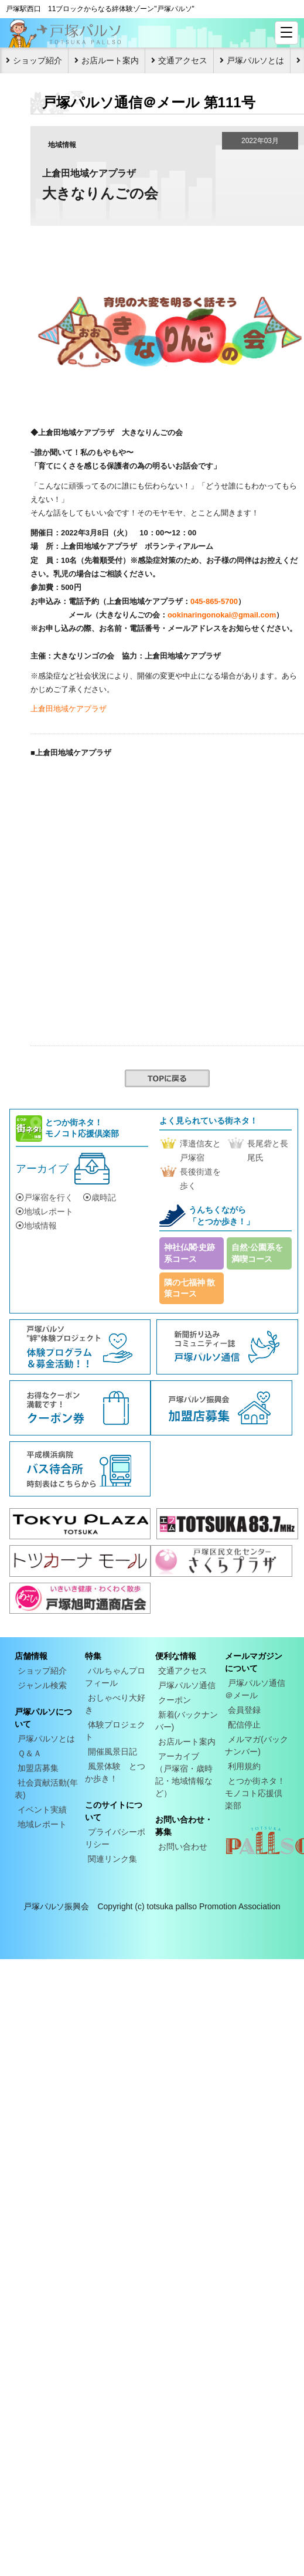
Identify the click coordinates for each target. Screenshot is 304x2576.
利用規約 (244, 1766)
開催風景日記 (112, 1751)
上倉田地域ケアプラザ (68, 708)
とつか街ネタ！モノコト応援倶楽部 (255, 1793)
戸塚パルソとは (255, 60)
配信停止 (244, 1724)
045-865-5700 (214, 601)
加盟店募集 (38, 1768)
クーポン (174, 1700)
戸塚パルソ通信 (187, 1685)
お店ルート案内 (110, 60)
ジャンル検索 (42, 1685)
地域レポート (44, 1211)
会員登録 (244, 1710)
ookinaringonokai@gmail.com (222, 614)
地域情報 (36, 1225)
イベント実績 (42, 1809)
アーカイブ (42, 1169)
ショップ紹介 (37, 60)
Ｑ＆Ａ (30, 1753)
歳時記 (99, 1197)
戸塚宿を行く (44, 1197)
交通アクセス (182, 60)
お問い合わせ (182, 1846)
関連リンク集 (112, 1859)
